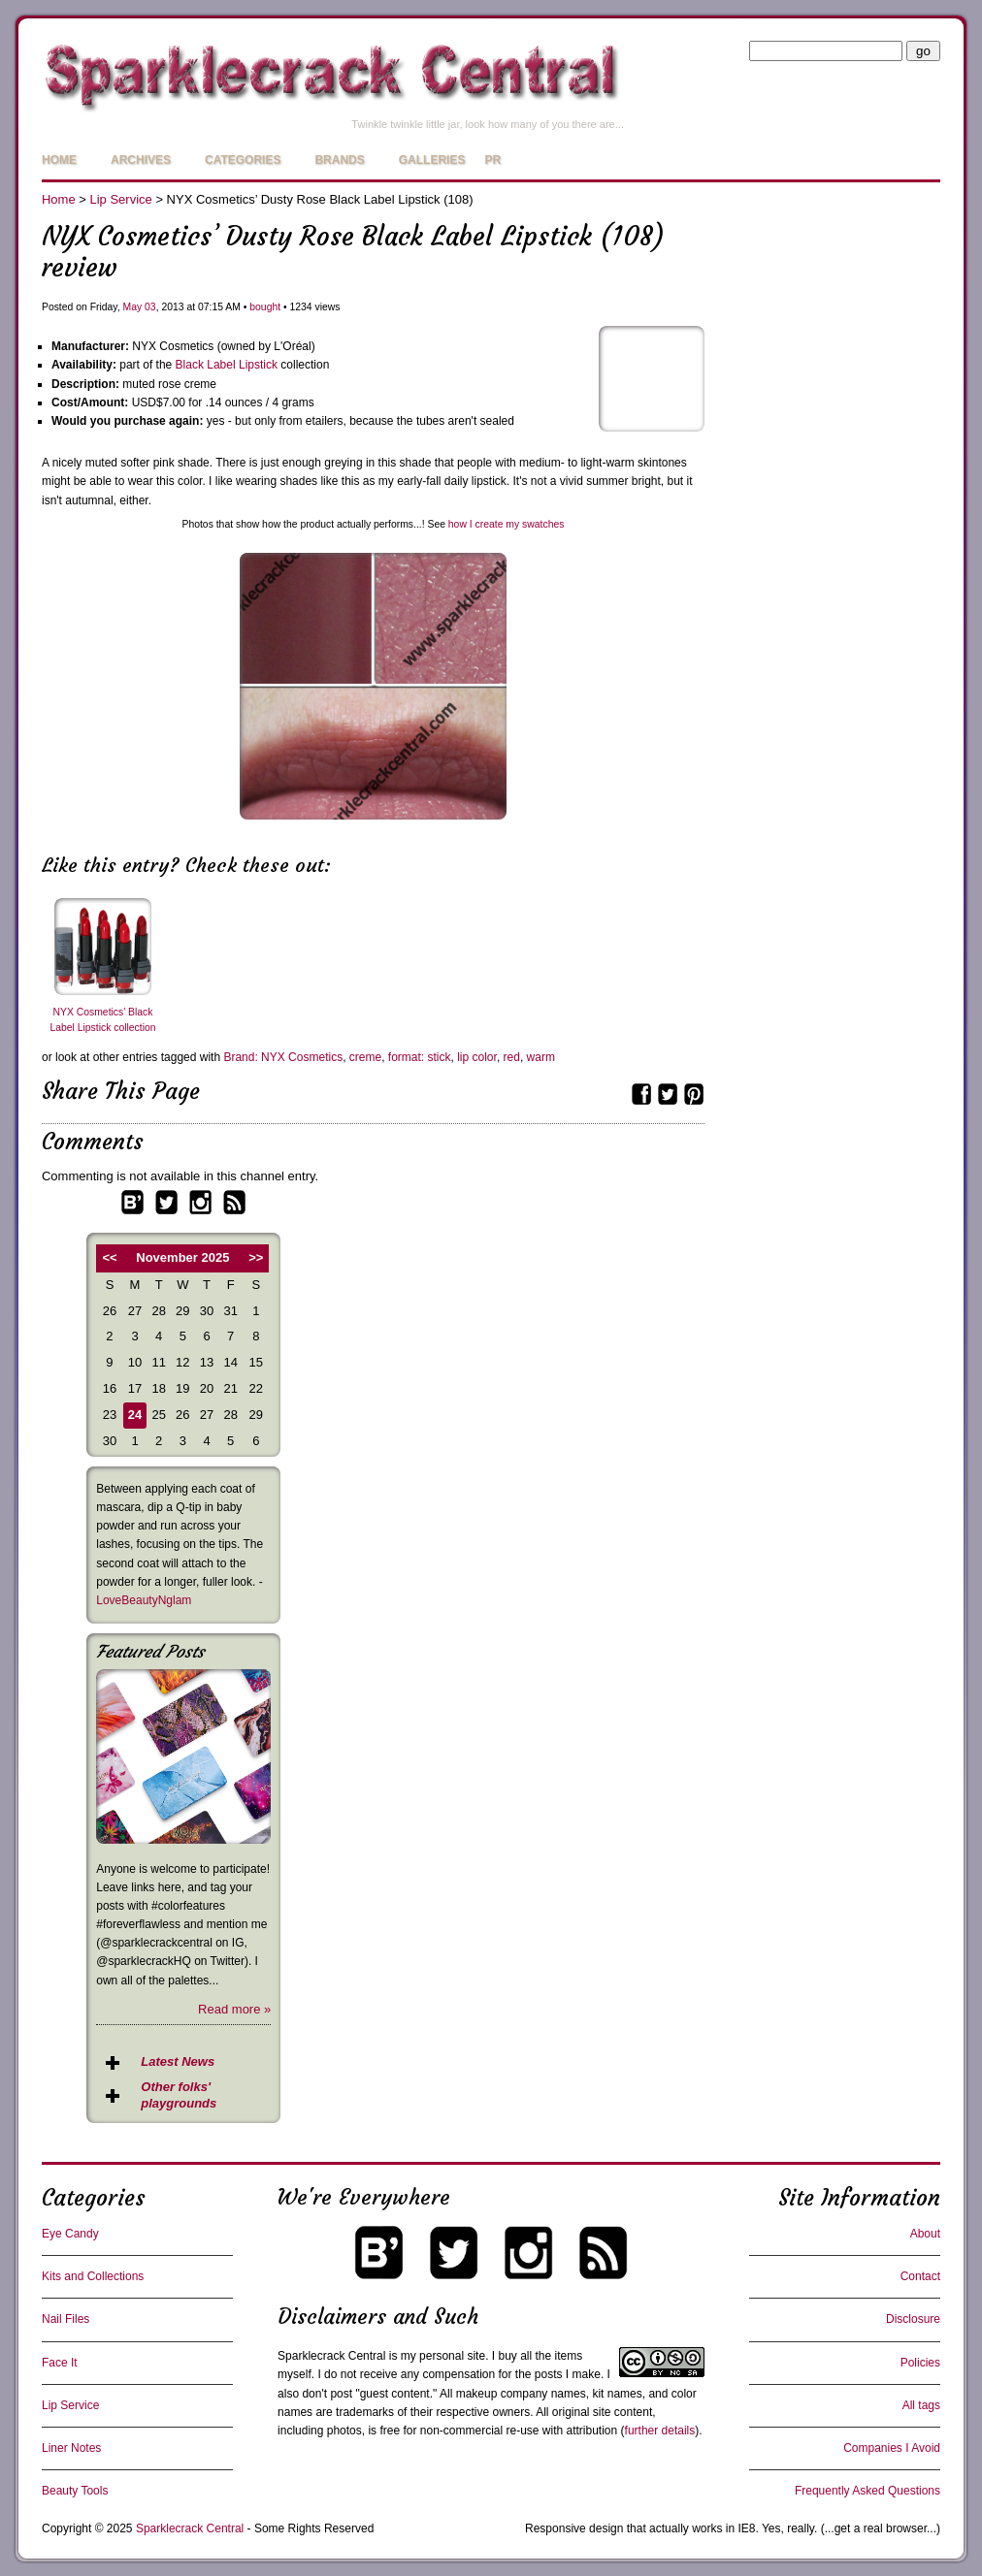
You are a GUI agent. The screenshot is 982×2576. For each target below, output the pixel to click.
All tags (921, 2405)
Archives (141, 160)
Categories (242, 160)
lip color (477, 1057)
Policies (920, 2362)
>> (255, 1257)
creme (365, 1057)
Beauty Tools (75, 2490)
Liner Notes (71, 2448)
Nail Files (65, 2319)
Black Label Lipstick (227, 364)
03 (150, 307)
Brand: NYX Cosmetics (283, 1057)
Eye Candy (70, 2233)
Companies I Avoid (891, 2448)
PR (492, 160)
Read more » (234, 2009)
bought (264, 307)
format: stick (419, 1057)
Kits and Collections (93, 2276)
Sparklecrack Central (331, 2356)
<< (109, 1257)
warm (541, 1057)
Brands (339, 160)
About (925, 2233)
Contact (920, 2276)
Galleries (432, 160)
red (512, 1057)
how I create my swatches (506, 524)
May (133, 307)
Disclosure (913, 2319)
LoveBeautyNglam (143, 1600)
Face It (60, 2362)
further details (660, 2430)
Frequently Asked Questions (867, 2490)
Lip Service (120, 199)
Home (59, 160)
